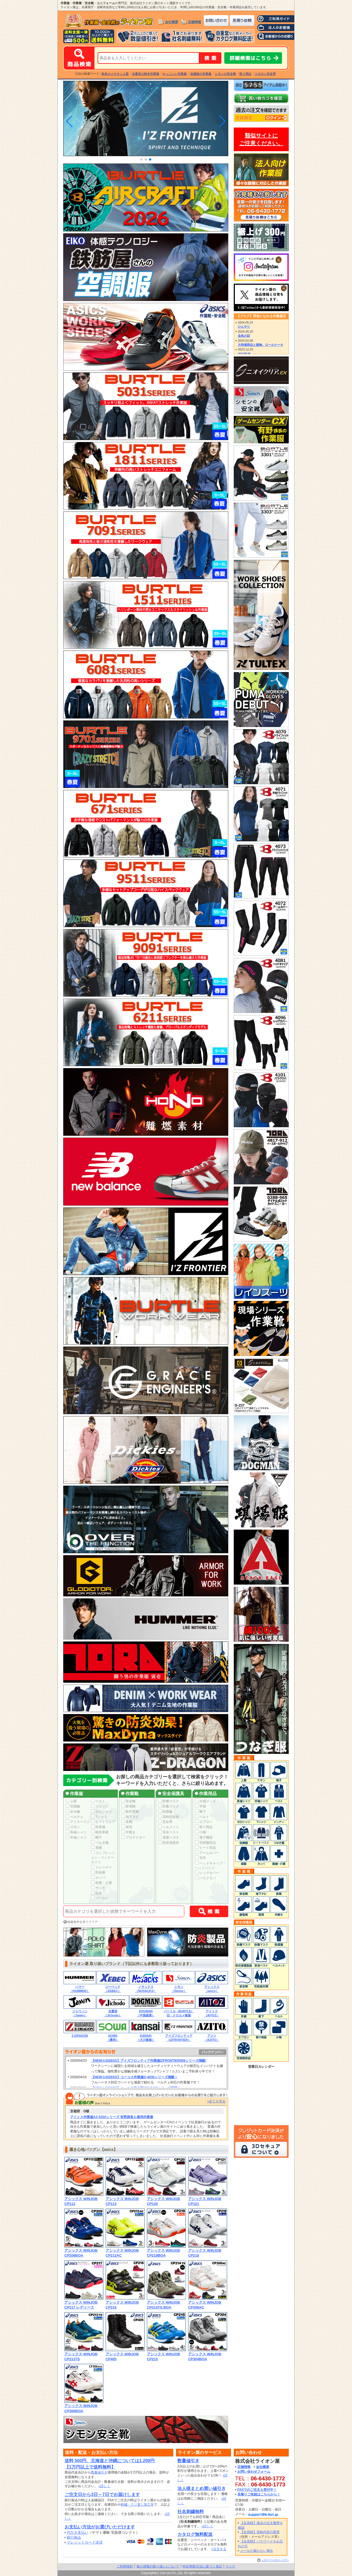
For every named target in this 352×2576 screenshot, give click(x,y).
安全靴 (128, 1801)
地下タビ (130, 1817)
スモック (100, 1806)
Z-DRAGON (80, 2035)
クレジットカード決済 (85, 2542)
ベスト (98, 1801)
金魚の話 (244, 335)
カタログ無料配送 (195, 2534)
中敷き (128, 1832)
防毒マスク (168, 1806)
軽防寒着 (100, 1832)
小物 (200, 1832)
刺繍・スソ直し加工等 (137, 2504)
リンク (230, 2566)
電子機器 (204, 1837)
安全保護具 (171, 1793)
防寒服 (98, 1827)
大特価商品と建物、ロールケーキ (260, 344)
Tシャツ (99, 1817)
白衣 (96, 1893)
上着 (71, 1801)
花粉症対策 (168, 1817)
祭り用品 (245, 73)
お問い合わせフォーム (253, 2471)
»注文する (218, 2549)
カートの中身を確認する (261, 98)
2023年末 (244, 353)
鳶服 (96, 1848)
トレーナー (101, 1867)
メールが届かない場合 (256, 2551)
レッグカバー (207, 1873)
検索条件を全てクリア (82, 1921)
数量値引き (99, 2472)
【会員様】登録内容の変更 (260, 2532)
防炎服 (98, 1872)
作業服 (74, 1793)
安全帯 (165, 1822)
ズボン (73, 1827)
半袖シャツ (76, 1837)
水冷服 (73, 1812)
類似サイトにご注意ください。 (261, 139)
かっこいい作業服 (175, 73)
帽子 (96, 1837)
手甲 (200, 1858)
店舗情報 (194, 22)
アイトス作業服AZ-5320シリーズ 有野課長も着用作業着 (111, 2117)
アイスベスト (78, 1822)
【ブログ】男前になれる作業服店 (261, 316)
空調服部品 (205, 1843)
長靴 (126, 1822)
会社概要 (171, 22)
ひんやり (244, 326)
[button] (141, 159)
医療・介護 (101, 1883)
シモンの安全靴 (225, 73)
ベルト (202, 1817)
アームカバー (207, 1853)
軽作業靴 (130, 1812)
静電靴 (128, 1806)
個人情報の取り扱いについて (157, 2566)
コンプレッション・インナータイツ (103, 1857)
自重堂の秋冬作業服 (145, 73)
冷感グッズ (205, 1801)
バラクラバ (205, 1878)
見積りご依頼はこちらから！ (258, 2494)
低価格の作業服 (200, 73)
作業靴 (130, 1793)
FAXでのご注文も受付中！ (257, 2490)
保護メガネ (168, 1837)
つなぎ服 (100, 1843)
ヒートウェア (103, 1822)
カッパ (98, 1878)
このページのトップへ (275, 2559)
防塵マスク (168, 1801)
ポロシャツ (101, 1812)
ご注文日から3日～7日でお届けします (102, 2494)
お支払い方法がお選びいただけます (100, 2527)
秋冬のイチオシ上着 (115, 73)
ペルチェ (74, 1817)
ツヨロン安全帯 (265, 73)
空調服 (73, 1806)
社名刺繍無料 (190, 2511)
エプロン (204, 1822)
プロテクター (133, 1837)
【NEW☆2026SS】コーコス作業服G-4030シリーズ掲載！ (134, 2077)
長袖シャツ (76, 1832)
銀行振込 (74, 2537)
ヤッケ (98, 1888)
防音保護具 (168, 1843)
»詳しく (104, 2486)
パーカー (100, 1898)
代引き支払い (77, 2532)
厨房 (126, 1827)
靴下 (200, 1812)
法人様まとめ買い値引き (201, 2488)
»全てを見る (216, 2101)
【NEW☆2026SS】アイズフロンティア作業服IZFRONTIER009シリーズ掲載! (148, 2061)
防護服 (165, 1812)
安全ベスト (168, 1832)
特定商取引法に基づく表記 (202, 2566)
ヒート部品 (205, 1848)
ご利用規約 (125, 2566)
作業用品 (206, 1793)
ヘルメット (168, 1827)
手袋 (200, 1806)
